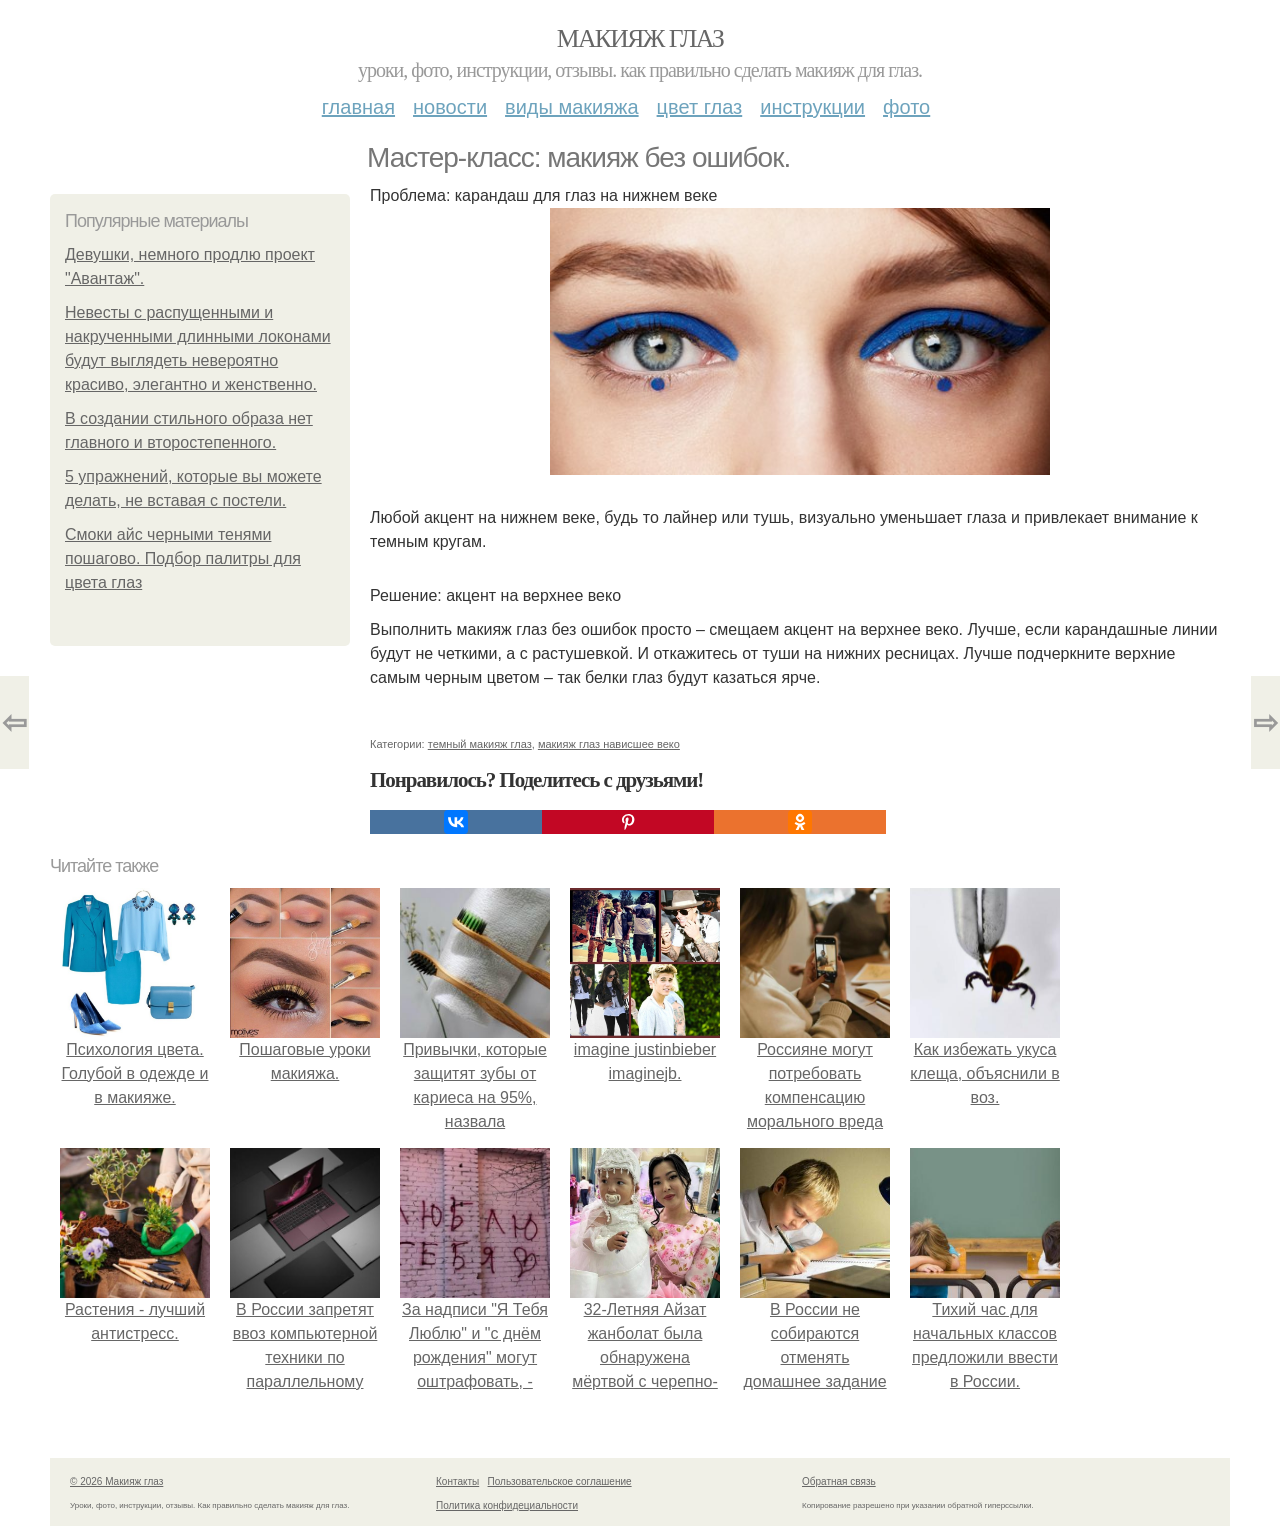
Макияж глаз (640, 38)
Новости (450, 107)
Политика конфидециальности (507, 1505)
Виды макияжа (572, 107)
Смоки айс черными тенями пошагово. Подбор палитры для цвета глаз (183, 558)
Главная (358, 107)
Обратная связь (839, 1481)
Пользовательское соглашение (560, 1481)
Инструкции (812, 107)
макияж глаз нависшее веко (609, 744)
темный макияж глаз (480, 744)
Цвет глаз (700, 107)
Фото (906, 107)
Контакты (457, 1481)
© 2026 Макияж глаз (116, 1481)
